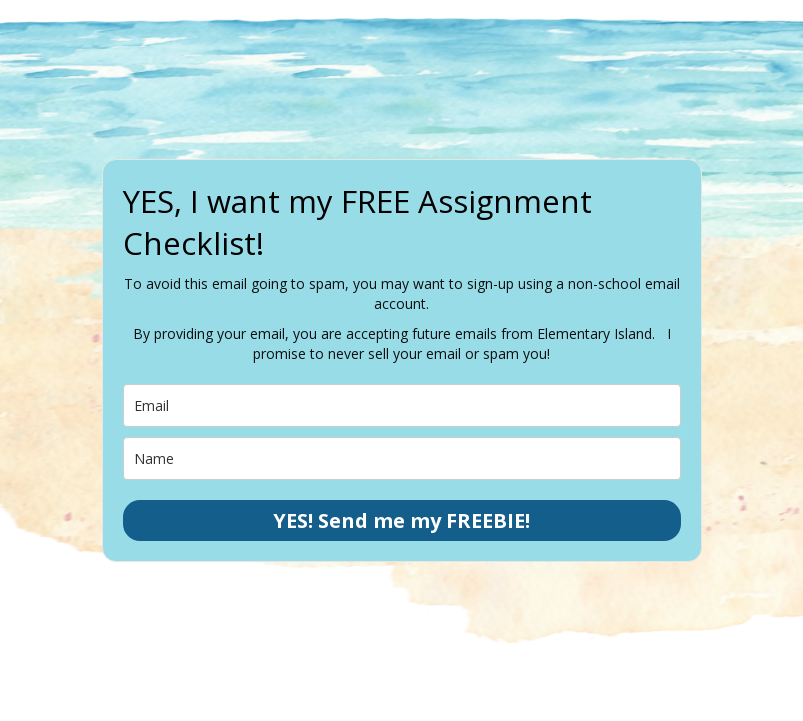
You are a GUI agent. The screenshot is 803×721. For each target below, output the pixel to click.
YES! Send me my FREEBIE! (401, 520)
